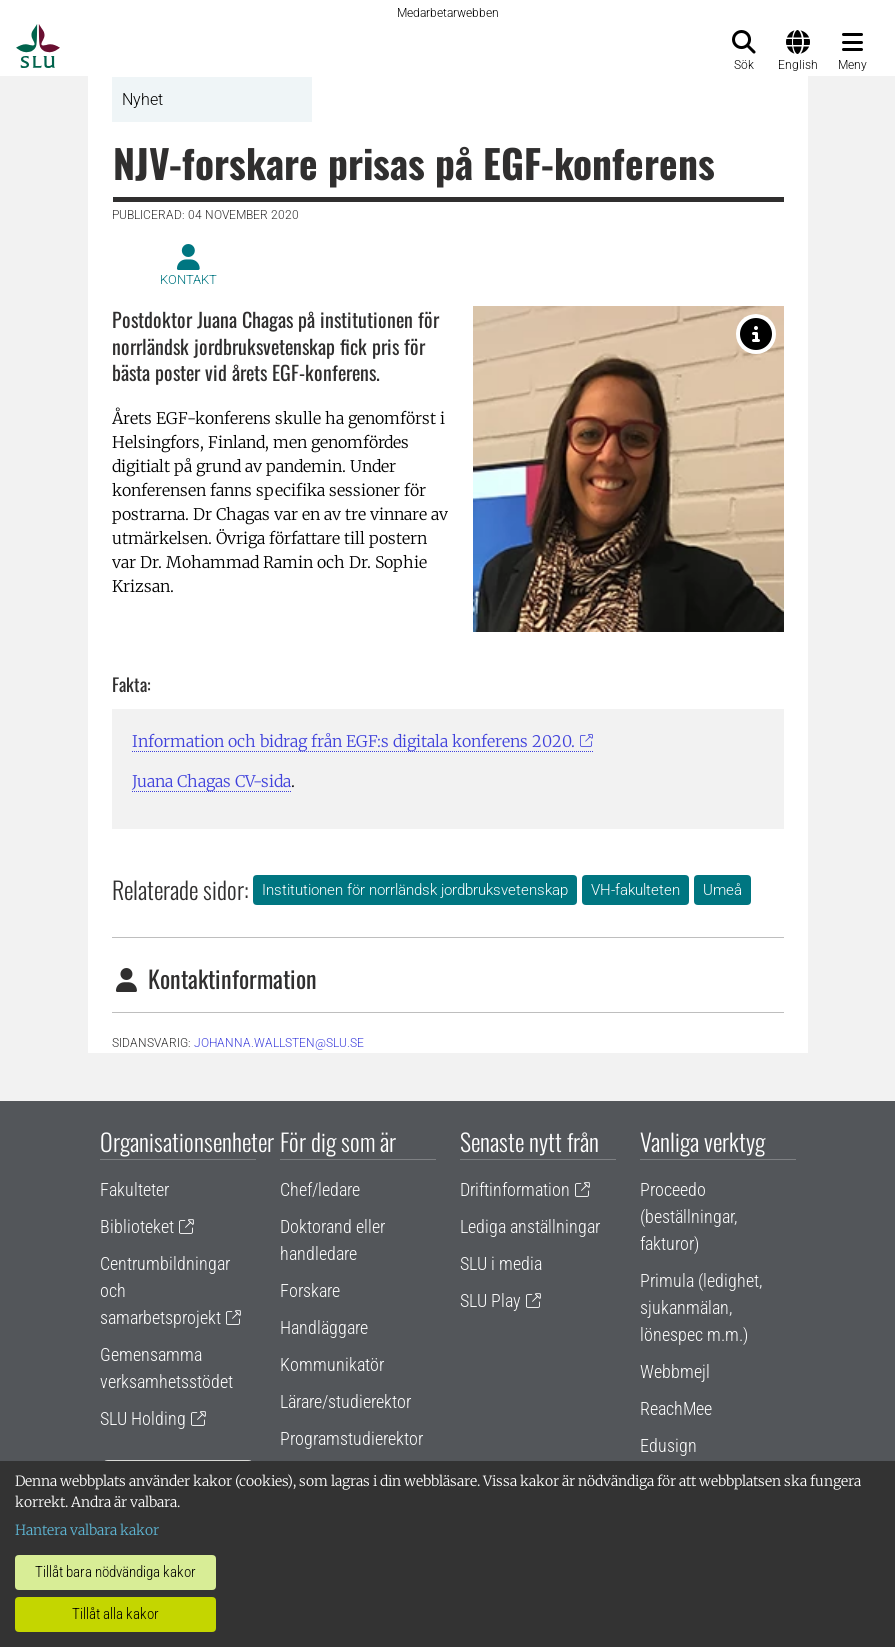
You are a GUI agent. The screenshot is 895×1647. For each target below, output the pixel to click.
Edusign (668, 1445)
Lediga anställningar (530, 1226)
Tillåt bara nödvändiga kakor (115, 1572)
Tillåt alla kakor (115, 1614)
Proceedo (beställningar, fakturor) (688, 1216)
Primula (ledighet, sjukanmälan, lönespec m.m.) (701, 1307)
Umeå (722, 890)
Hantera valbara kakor (87, 1530)
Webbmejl (675, 1371)
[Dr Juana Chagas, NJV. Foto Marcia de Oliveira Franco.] (756, 334)
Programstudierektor (351, 1438)
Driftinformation (515, 1189)
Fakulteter (134, 1189)
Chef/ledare (320, 1189)
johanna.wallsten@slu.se (279, 1043)
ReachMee (676, 1408)
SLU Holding (143, 1418)
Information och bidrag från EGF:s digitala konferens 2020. (353, 741)
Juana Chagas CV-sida (211, 781)
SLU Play (490, 1300)
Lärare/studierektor (345, 1401)
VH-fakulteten (635, 890)
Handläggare (324, 1327)
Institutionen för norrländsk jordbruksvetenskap (415, 890)
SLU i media (501, 1263)
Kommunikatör (332, 1364)
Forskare (310, 1290)
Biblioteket (137, 1226)
